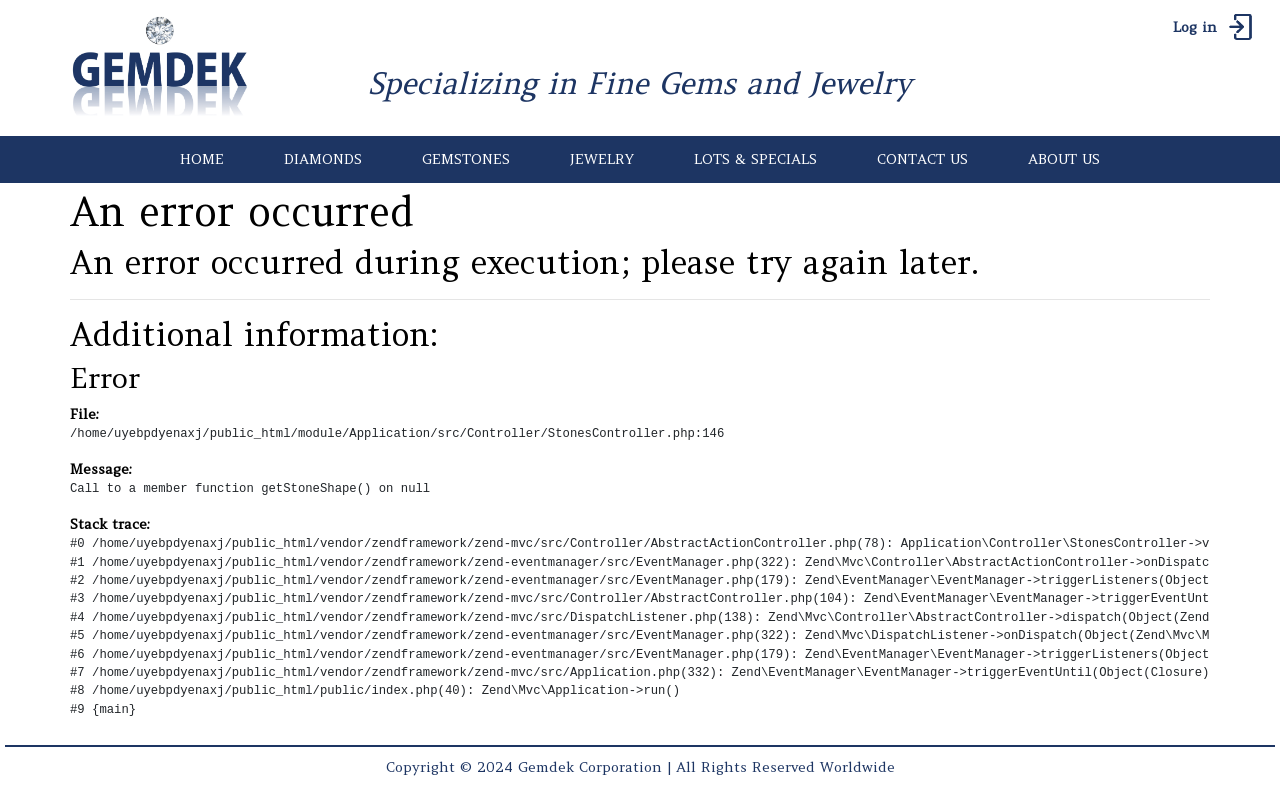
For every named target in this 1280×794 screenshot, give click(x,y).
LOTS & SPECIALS (755, 159)
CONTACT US (922, 159)
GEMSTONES (466, 159)
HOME (202, 159)
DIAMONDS (323, 159)
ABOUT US (1064, 159)
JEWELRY (602, 159)
